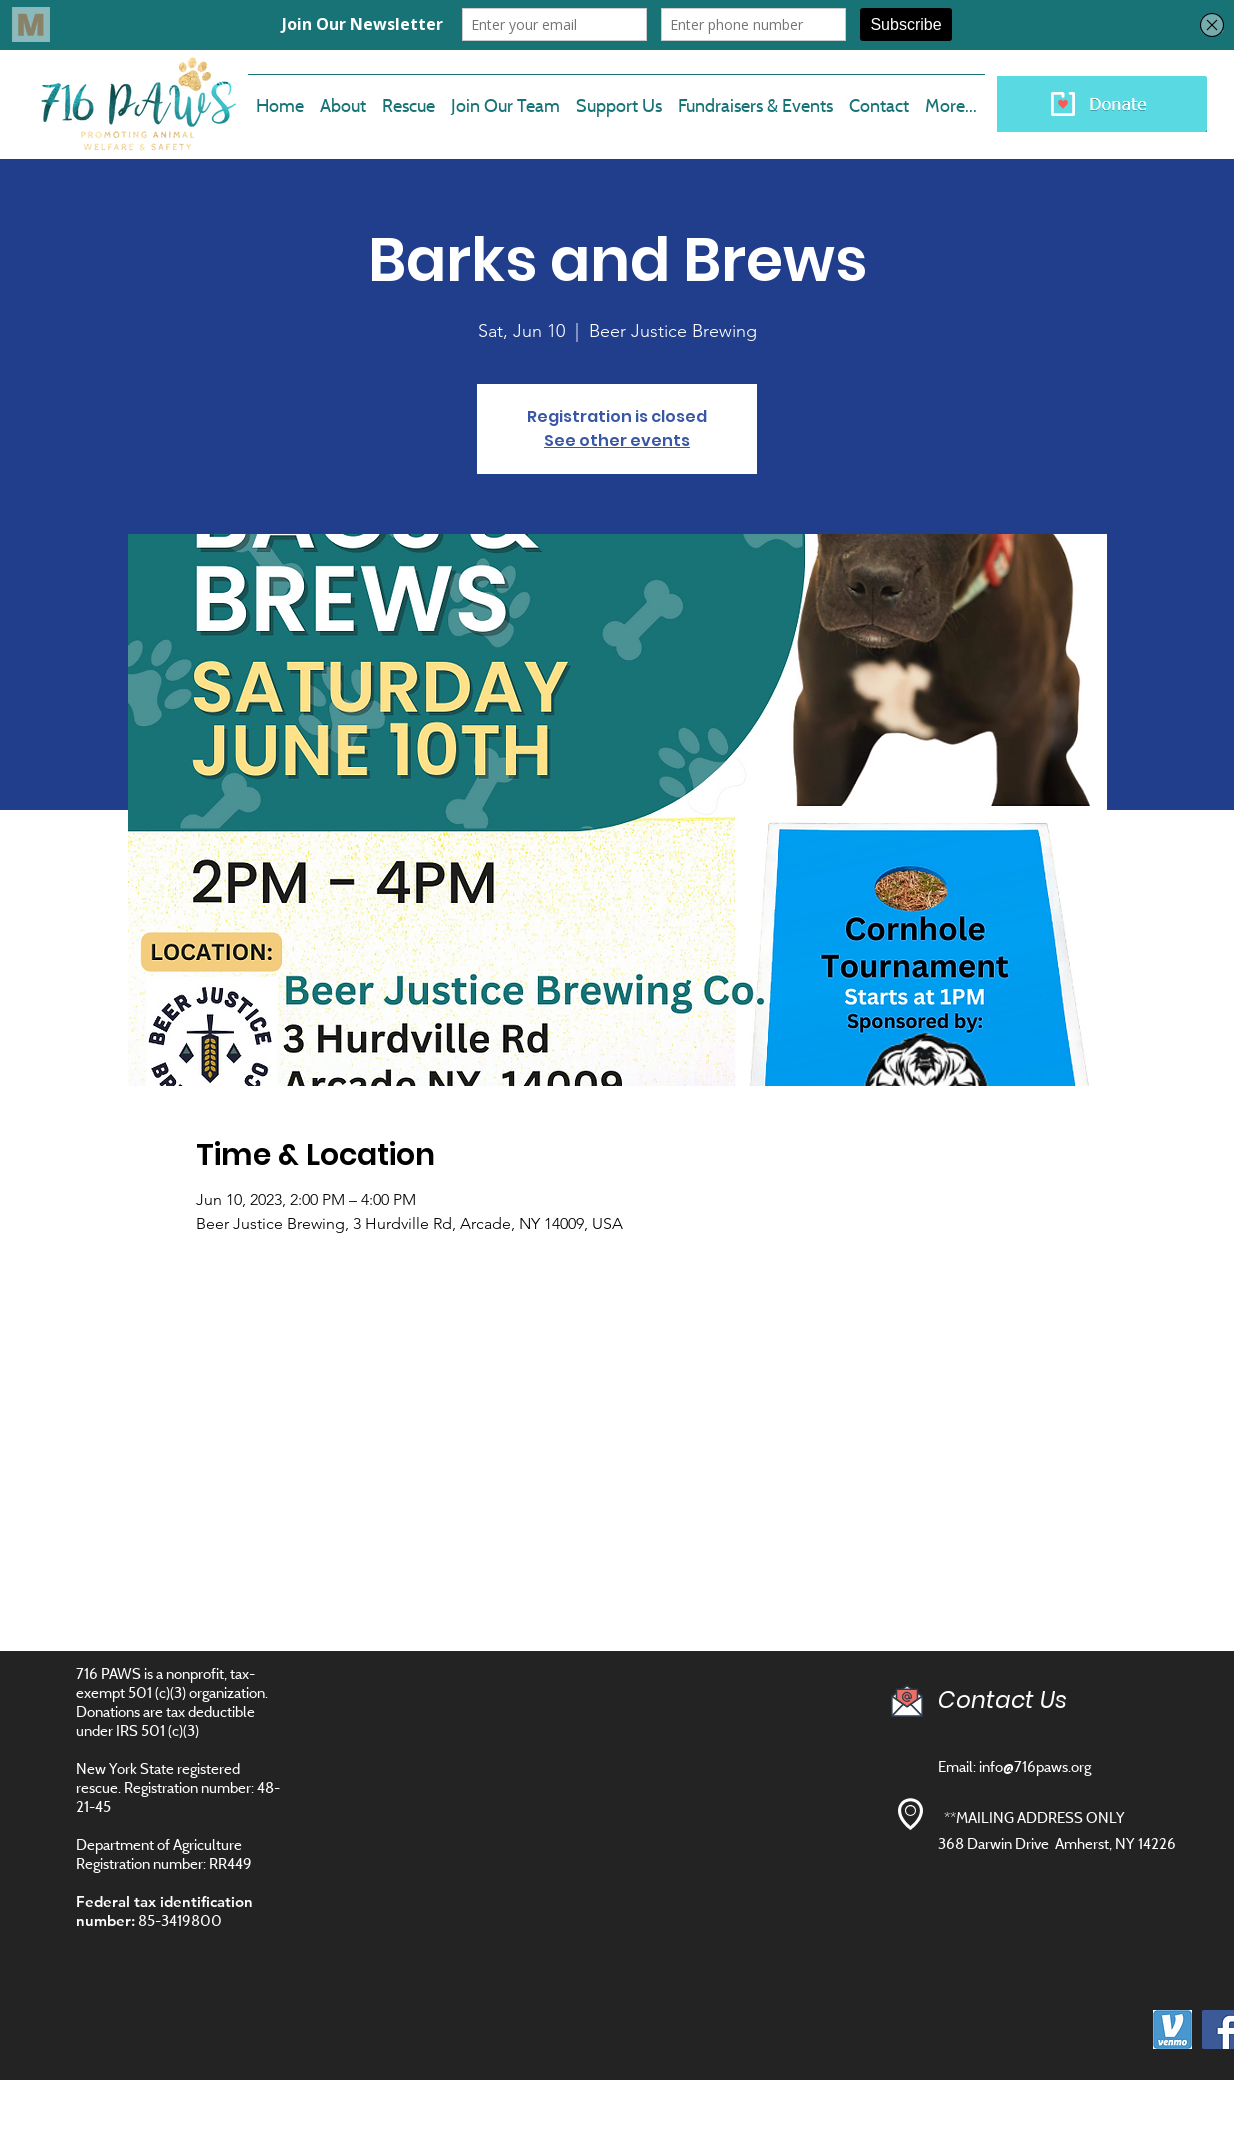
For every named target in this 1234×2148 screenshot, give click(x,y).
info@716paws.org (1035, 1766)
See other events (617, 440)
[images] (1172, 2029)
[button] (505, 97)
